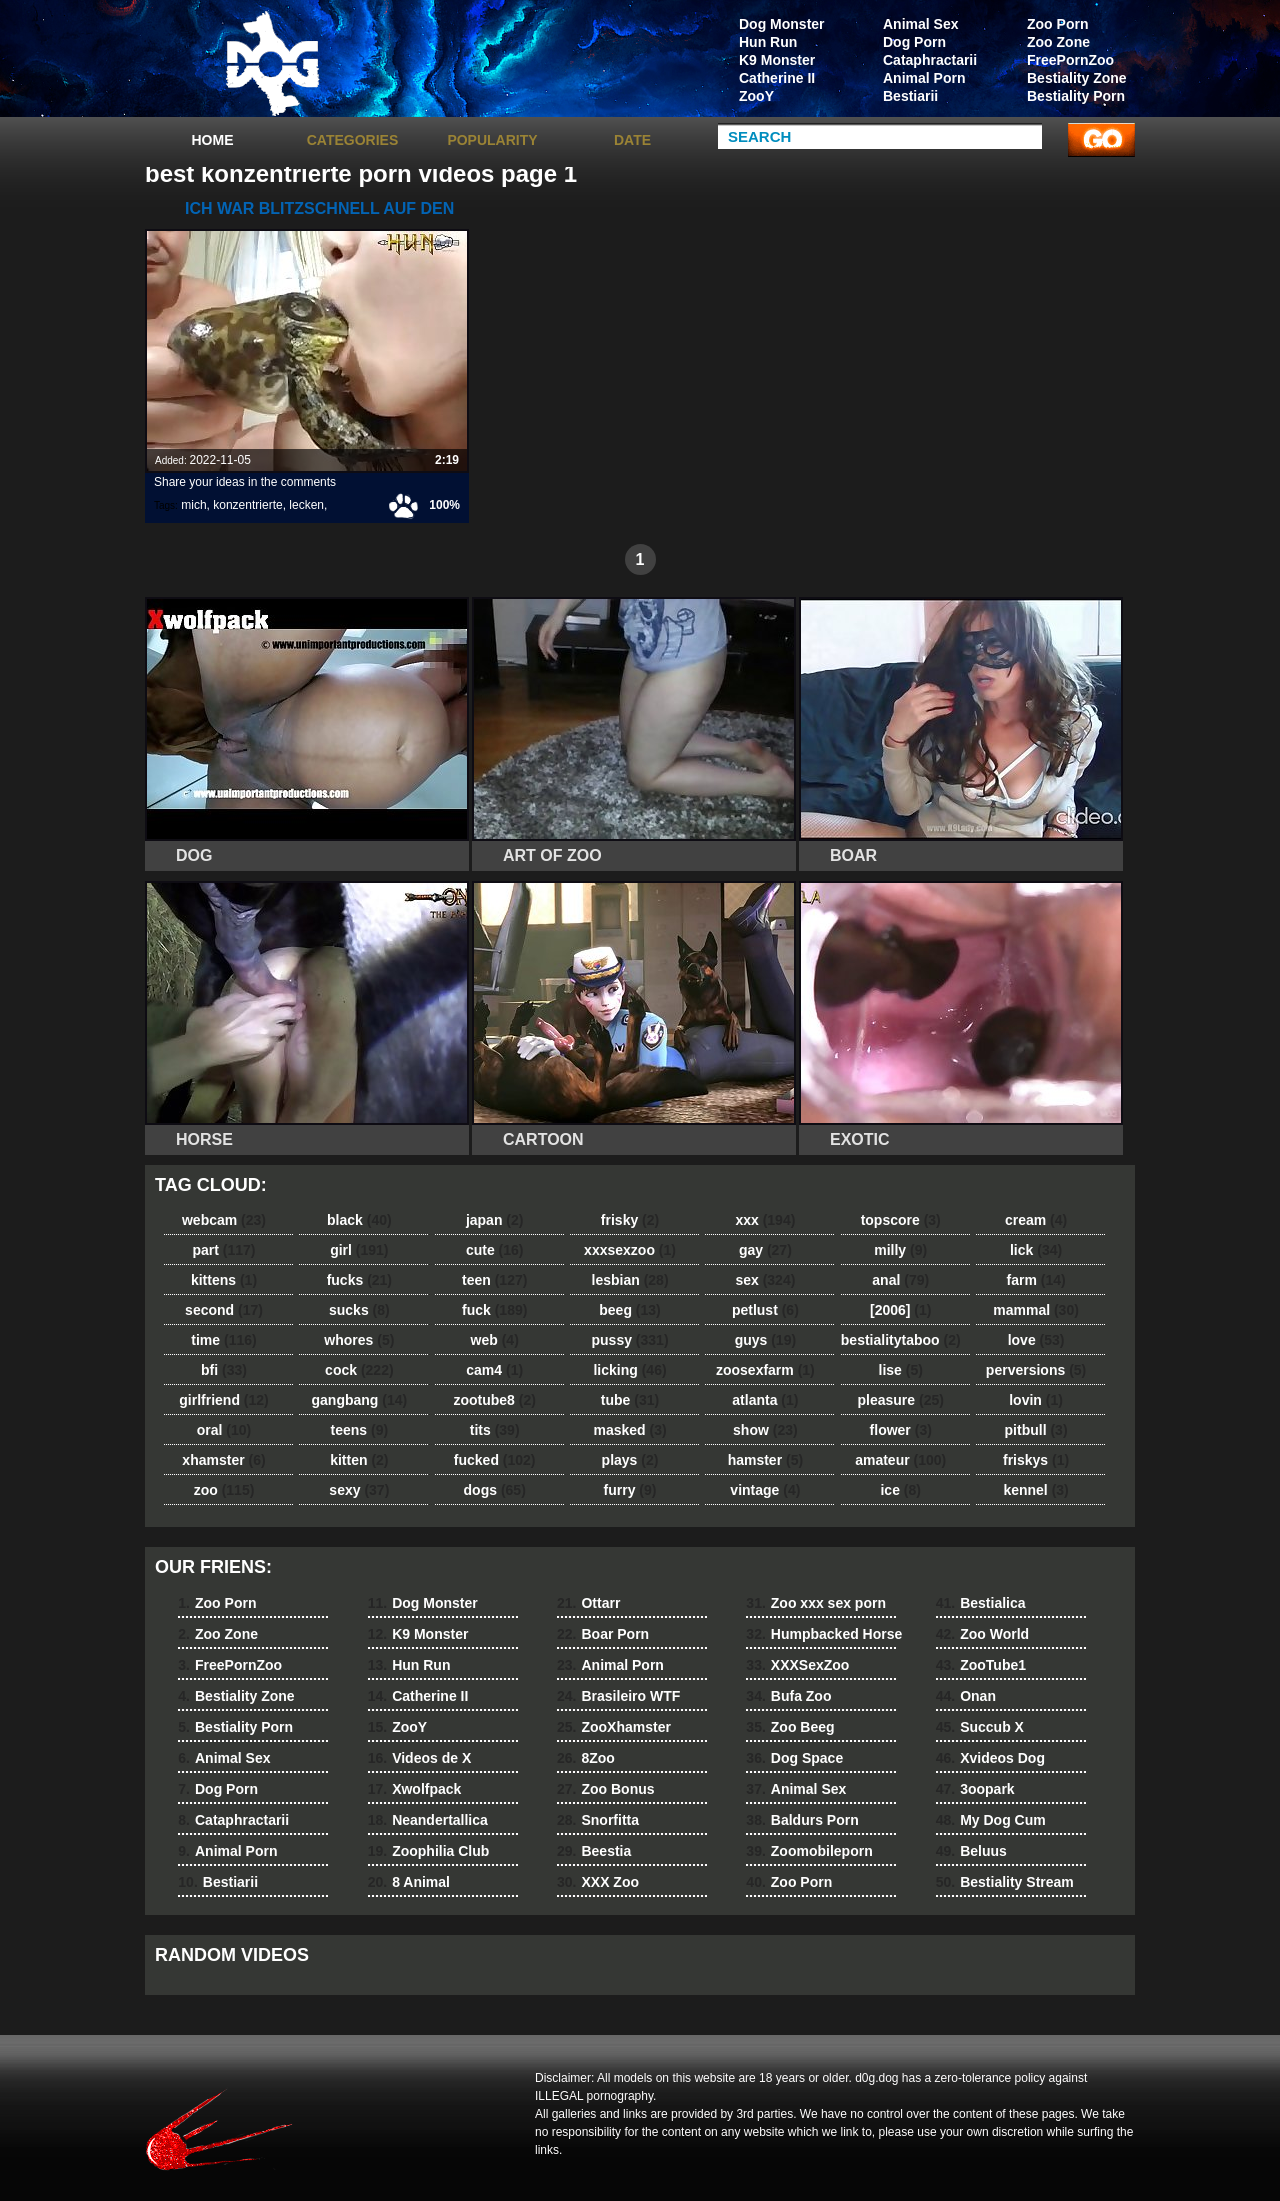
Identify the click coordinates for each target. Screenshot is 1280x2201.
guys (765, 1340)
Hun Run (768, 42)
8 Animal (409, 1882)
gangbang (360, 1400)
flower (901, 1430)
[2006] (900, 1310)
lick (1036, 1250)
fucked (495, 1460)
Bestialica (981, 1603)
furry (630, 1490)
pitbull (1036, 1430)
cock (359, 1370)
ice (900, 1490)
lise (901, 1370)
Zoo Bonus (606, 1789)
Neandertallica (428, 1820)
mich (193, 505)
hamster (765, 1460)
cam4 (494, 1370)
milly (900, 1250)
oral (224, 1430)
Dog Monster (782, 24)
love (1036, 1340)
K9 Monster (777, 60)
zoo (224, 1490)
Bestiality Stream (1005, 1882)
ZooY (756, 96)
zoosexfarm (765, 1370)
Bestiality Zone (1077, 78)
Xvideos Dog (990, 1758)
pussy (630, 1340)
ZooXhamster (614, 1727)
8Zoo (586, 1758)
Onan (966, 1696)
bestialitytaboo (901, 1340)
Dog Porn (914, 42)
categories (353, 140)
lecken (306, 505)
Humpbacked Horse (824, 1634)
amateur (900, 1460)
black (359, 1220)
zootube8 (494, 1400)
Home (213, 140)
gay (765, 1250)
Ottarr (588, 1603)
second (224, 1310)
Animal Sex (920, 24)
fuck (494, 1310)
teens (360, 1430)
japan (495, 1220)
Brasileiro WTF (618, 1696)
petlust (765, 1310)
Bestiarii (910, 96)
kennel (1035, 1490)
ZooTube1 (981, 1665)
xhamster (223, 1460)
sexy (359, 1490)
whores (359, 1340)
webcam (224, 1220)
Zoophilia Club (429, 1851)
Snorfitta (598, 1820)
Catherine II (777, 78)
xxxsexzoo (630, 1250)
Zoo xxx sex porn (816, 1603)
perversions (1036, 1370)
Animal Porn (924, 78)
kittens (224, 1280)
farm (1035, 1280)
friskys (1036, 1460)
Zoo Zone (1058, 42)
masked (629, 1430)
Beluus (971, 1851)
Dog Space (794, 1758)
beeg (629, 1310)
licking (629, 1370)
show (765, 1430)
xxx (765, 1220)
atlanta (765, 1400)
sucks (359, 1310)
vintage (765, 1490)
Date (632, 140)
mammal (1036, 1310)
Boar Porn (603, 1634)
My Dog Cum (991, 1820)
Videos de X (420, 1758)
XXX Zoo (598, 1882)
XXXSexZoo (797, 1665)
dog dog (272, 63)
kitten (359, 1460)
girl (359, 1250)
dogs (495, 1490)
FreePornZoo (1070, 60)
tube (630, 1400)
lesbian (630, 1280)
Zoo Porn (1057, 24)
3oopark (975, 1789)
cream (1036, 1220)
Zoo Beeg (790, 1727)
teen (494, 1280)
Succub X (980, 1727)
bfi (224, 1370)
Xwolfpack (415, 1789)
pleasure (901, 1400)
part (223, 1250)
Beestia (594, 1851)
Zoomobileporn (809, 1851)
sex (765, 1280)
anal (900, 1280)
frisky (630, 1220)
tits (495, 1430)
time (223, 1340)
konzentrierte (247, 505)
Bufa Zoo (788, 1696)
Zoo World (982, 1634)
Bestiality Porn (1076, 96)
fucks (359, 1280)
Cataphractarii (930, 60)
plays (630, 1460)
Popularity (492, 140)
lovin (1036, 1400)
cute (495, 1250)
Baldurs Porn (802, 1820)
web (495, 1340)
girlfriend (223, 1400)
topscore (901, 1220)
